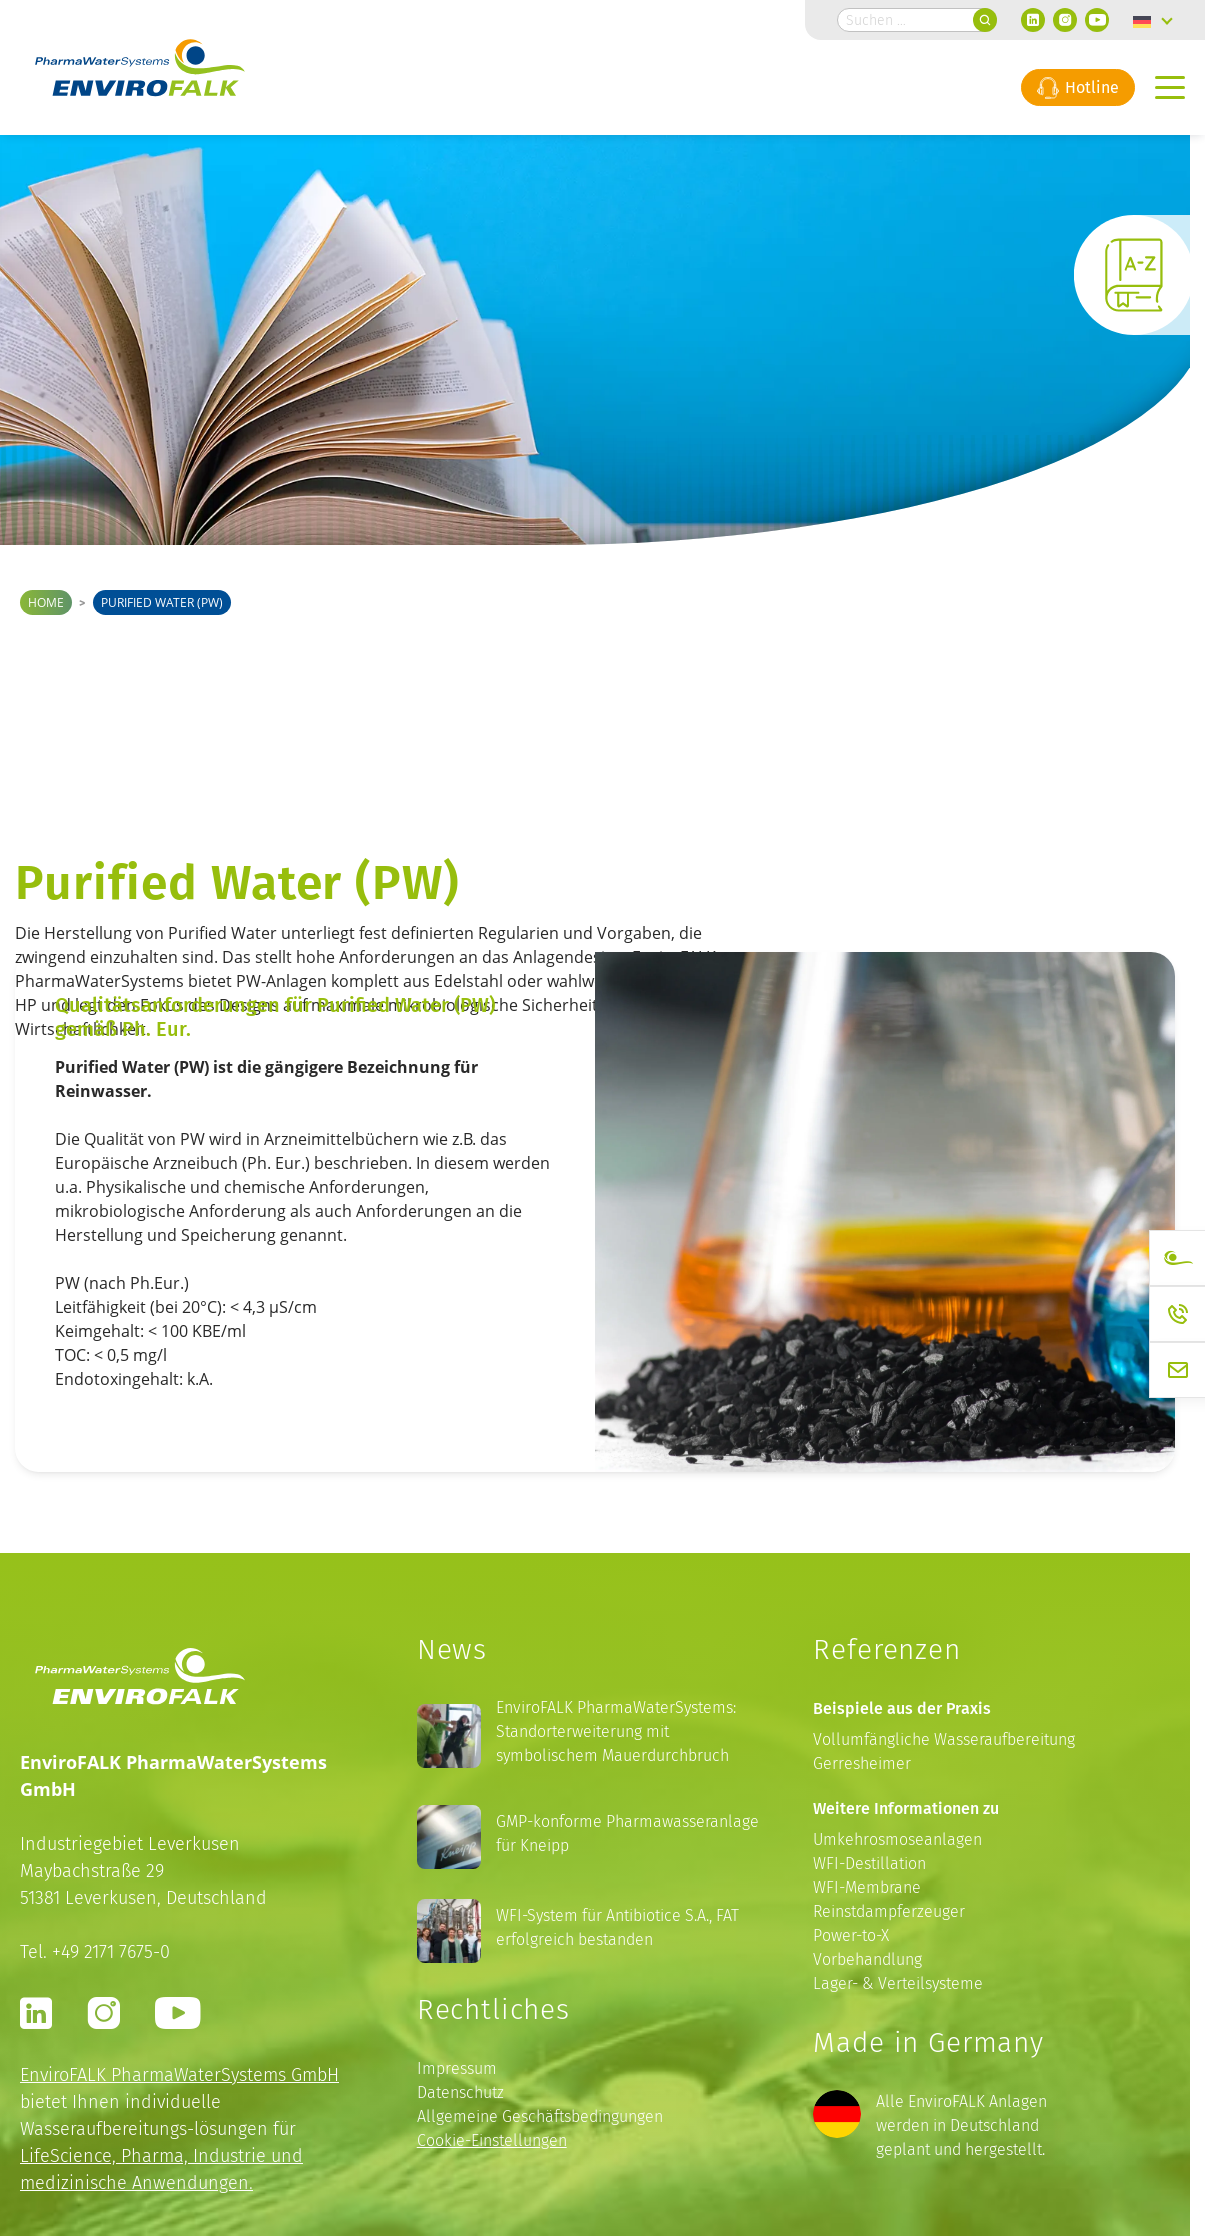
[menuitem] (1153, 20)
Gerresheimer (862, 1763)
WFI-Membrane (867, 1887)
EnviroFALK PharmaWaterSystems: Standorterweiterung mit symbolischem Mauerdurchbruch (616, 1731)
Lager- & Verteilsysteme (898, 1983)
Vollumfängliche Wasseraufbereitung (944, 1739)
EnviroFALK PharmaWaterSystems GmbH (179, 2074)
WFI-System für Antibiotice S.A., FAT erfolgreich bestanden (617, 1927)
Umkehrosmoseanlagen (897, 1839)
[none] (1153, 20)
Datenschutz (460, 2092)
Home (46, 602)
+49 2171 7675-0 (111, 1951)
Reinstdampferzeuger (889, 1911)
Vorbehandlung (867, 1959)
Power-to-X (851, 1935)
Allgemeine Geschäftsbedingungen (540, 2116)
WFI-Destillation (869, 1863)
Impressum (457, 2068)
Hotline (1078, 87)
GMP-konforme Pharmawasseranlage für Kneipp (627, 1833)
